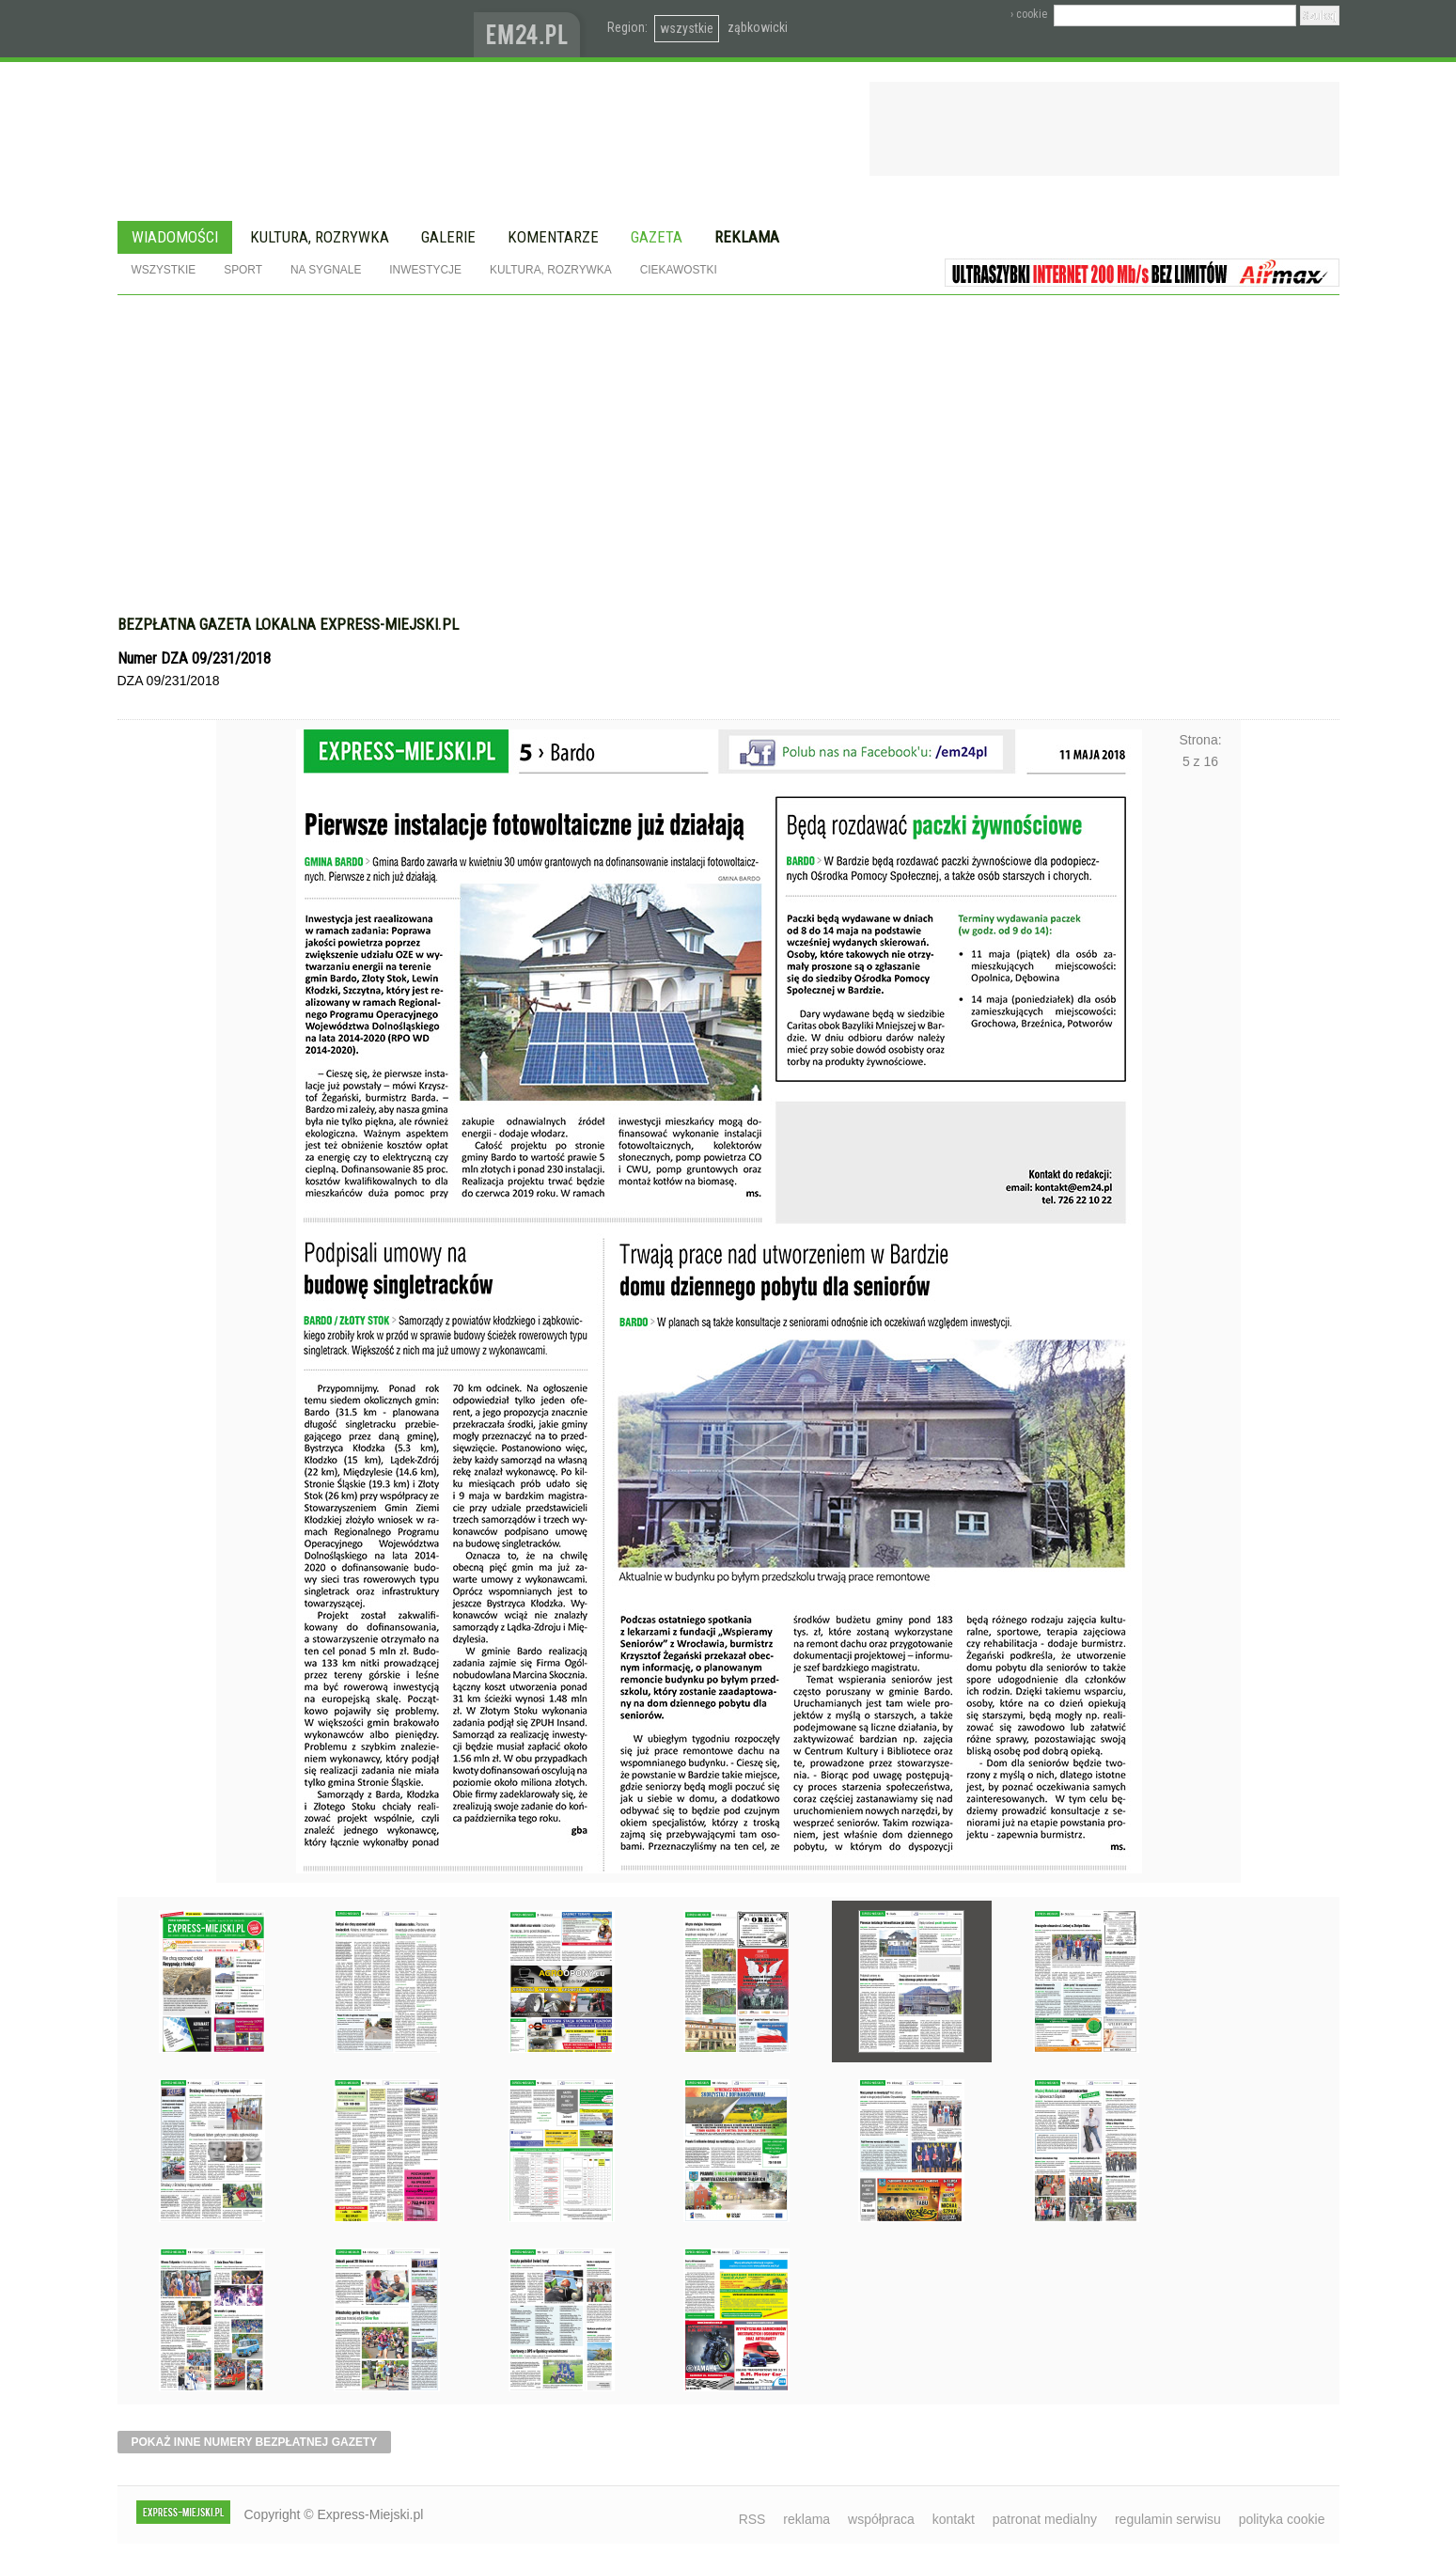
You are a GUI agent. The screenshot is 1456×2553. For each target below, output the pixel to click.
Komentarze (553, 236)
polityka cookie (1282, 2519)
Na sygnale (325, 269)
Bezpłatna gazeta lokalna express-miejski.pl (288, 624)
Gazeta (656, 236)
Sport (243, 269)
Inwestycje (425, 269)
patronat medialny (1045, 2519)
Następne (1201, 1261)
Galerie (448, 236)
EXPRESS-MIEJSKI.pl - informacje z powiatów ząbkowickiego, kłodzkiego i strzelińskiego (295, 29)
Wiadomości (175, 236)
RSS (752, 2519)
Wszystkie (164, 269)
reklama (806, 2519)
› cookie (1028, 14)
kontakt (953, 2519)
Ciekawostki (678, 269)
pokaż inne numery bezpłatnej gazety (255, 2442)
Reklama (746, 236)
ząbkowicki (758, 27)
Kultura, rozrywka (319, 236)
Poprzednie (256, 1261)
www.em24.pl (531, 28)
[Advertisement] (728, 464)
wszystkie (686, 28)
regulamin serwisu (1168, 2519)
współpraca (881, 2519)
